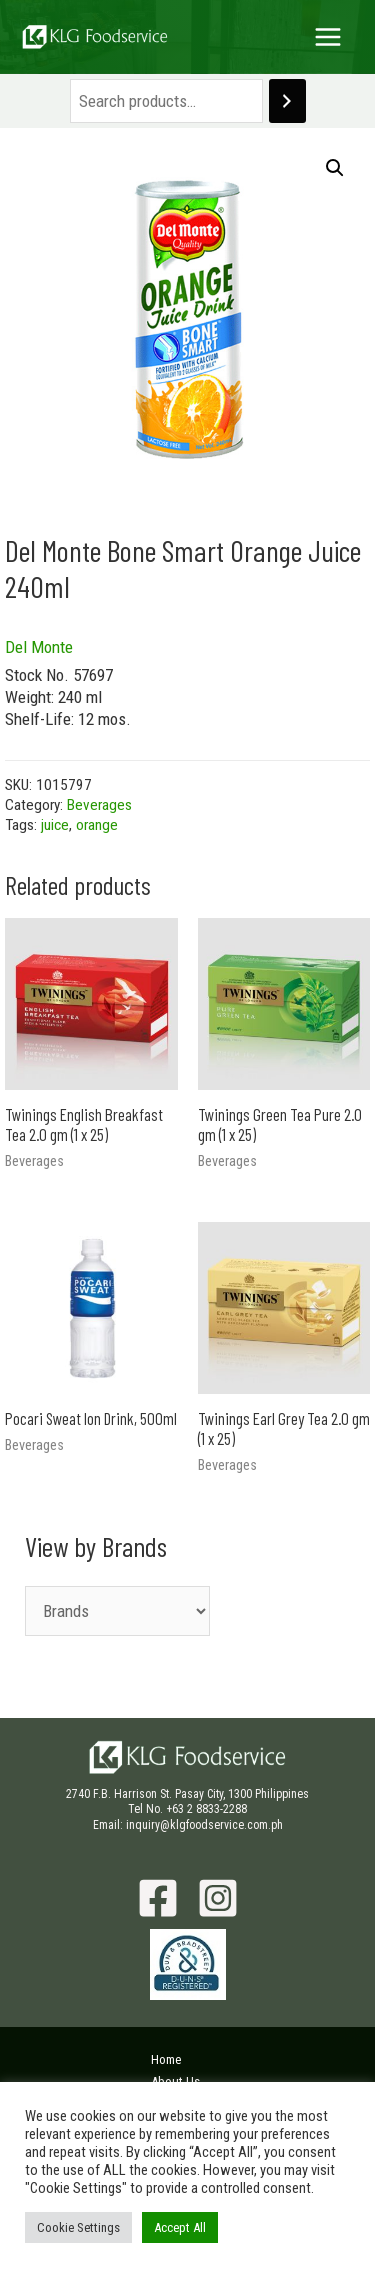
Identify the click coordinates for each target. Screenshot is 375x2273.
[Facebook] (158, 1898)
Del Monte (39, 647)
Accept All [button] (180, 2227)
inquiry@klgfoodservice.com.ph (204, 1825)
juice (55, 825)
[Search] (287, 101)
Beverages (99, 805)
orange (97, 825)
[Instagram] (218, 1898)
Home (166, 2059)
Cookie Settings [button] (78, 2227)
